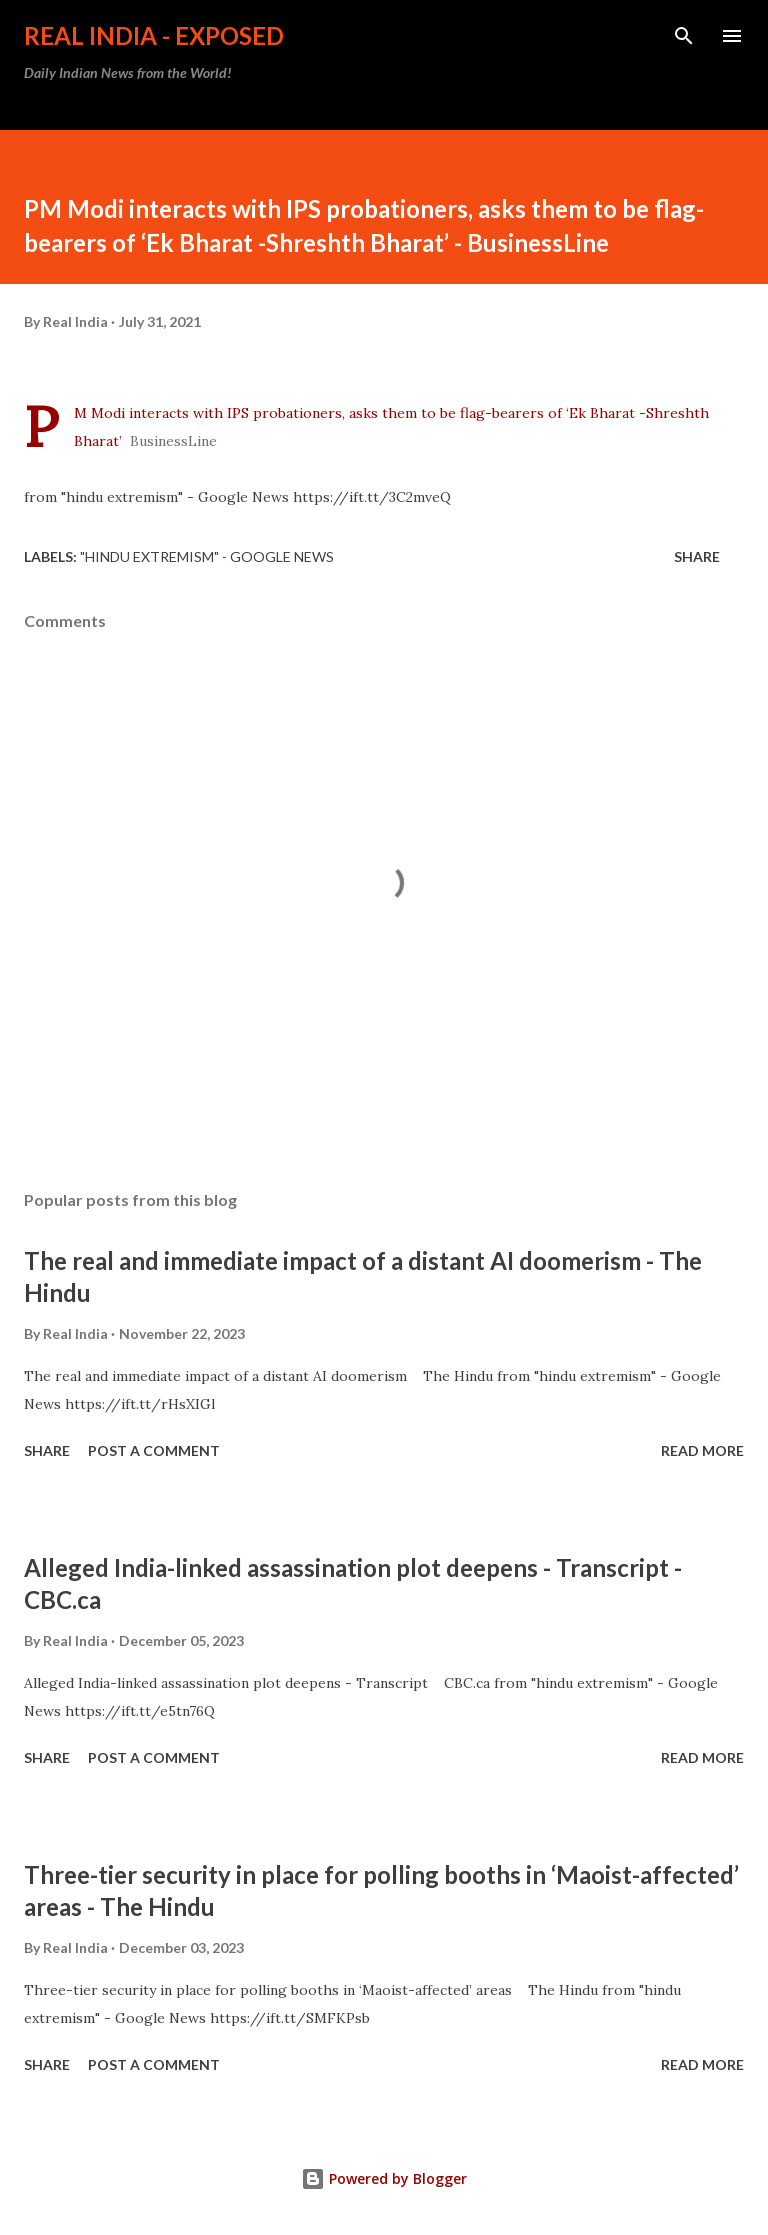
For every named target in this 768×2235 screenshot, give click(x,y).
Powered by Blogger (384, 2178)
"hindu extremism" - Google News (207, 556)
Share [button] (697, 556)
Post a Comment (154, 1450)
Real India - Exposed (154, 35)
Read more (702, 1450)
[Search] (684, 36)
